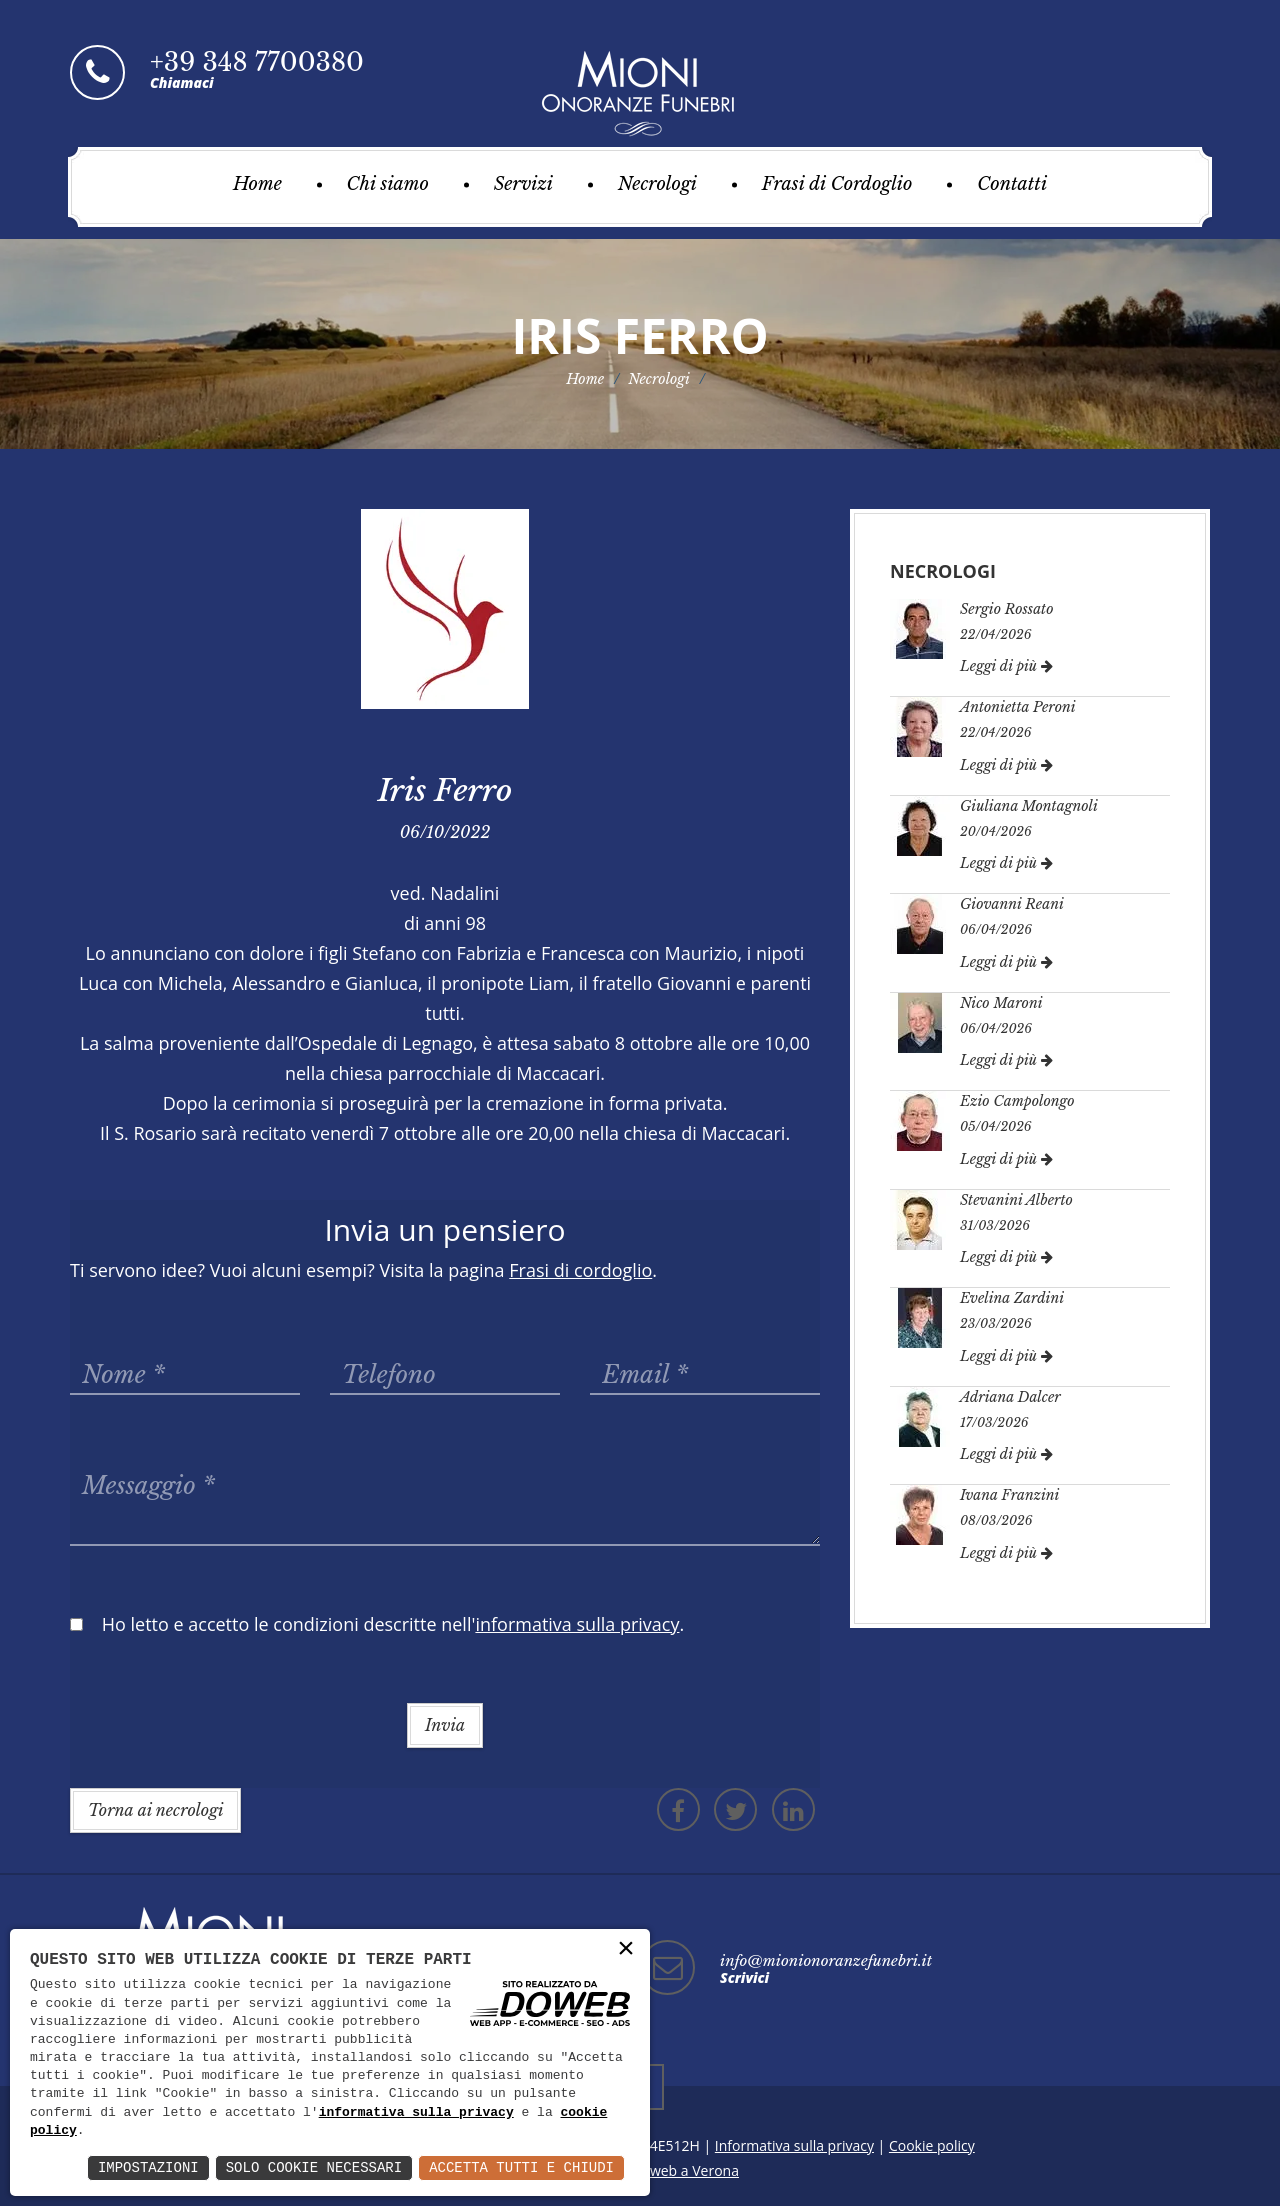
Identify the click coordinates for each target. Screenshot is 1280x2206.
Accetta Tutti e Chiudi (521, 2167)
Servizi (523, 184)
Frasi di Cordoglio (837, 184)
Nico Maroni (1001, 1003)
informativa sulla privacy (416, 2113)
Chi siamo (388, 184)
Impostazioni (148, 2167)
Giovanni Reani (1012, 904)
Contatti (1012, 184)
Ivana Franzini (1009, 1495)
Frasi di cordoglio (580, 1270)
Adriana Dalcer (1010, 1397)
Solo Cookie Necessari (314, 2167)
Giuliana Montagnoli (1029, 806)
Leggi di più (1006, 666)
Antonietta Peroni (1018, 707)
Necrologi (657, 184)
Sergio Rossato (1007, 609)
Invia (445, 1725)
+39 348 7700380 (257, 62)
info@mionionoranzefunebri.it (826, 1960)
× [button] (626, 1949)
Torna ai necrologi (155, 1810)
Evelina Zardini (1012, 1298)
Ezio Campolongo (1017, 1101)
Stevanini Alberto (1016, 1200)
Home (257, 184)
